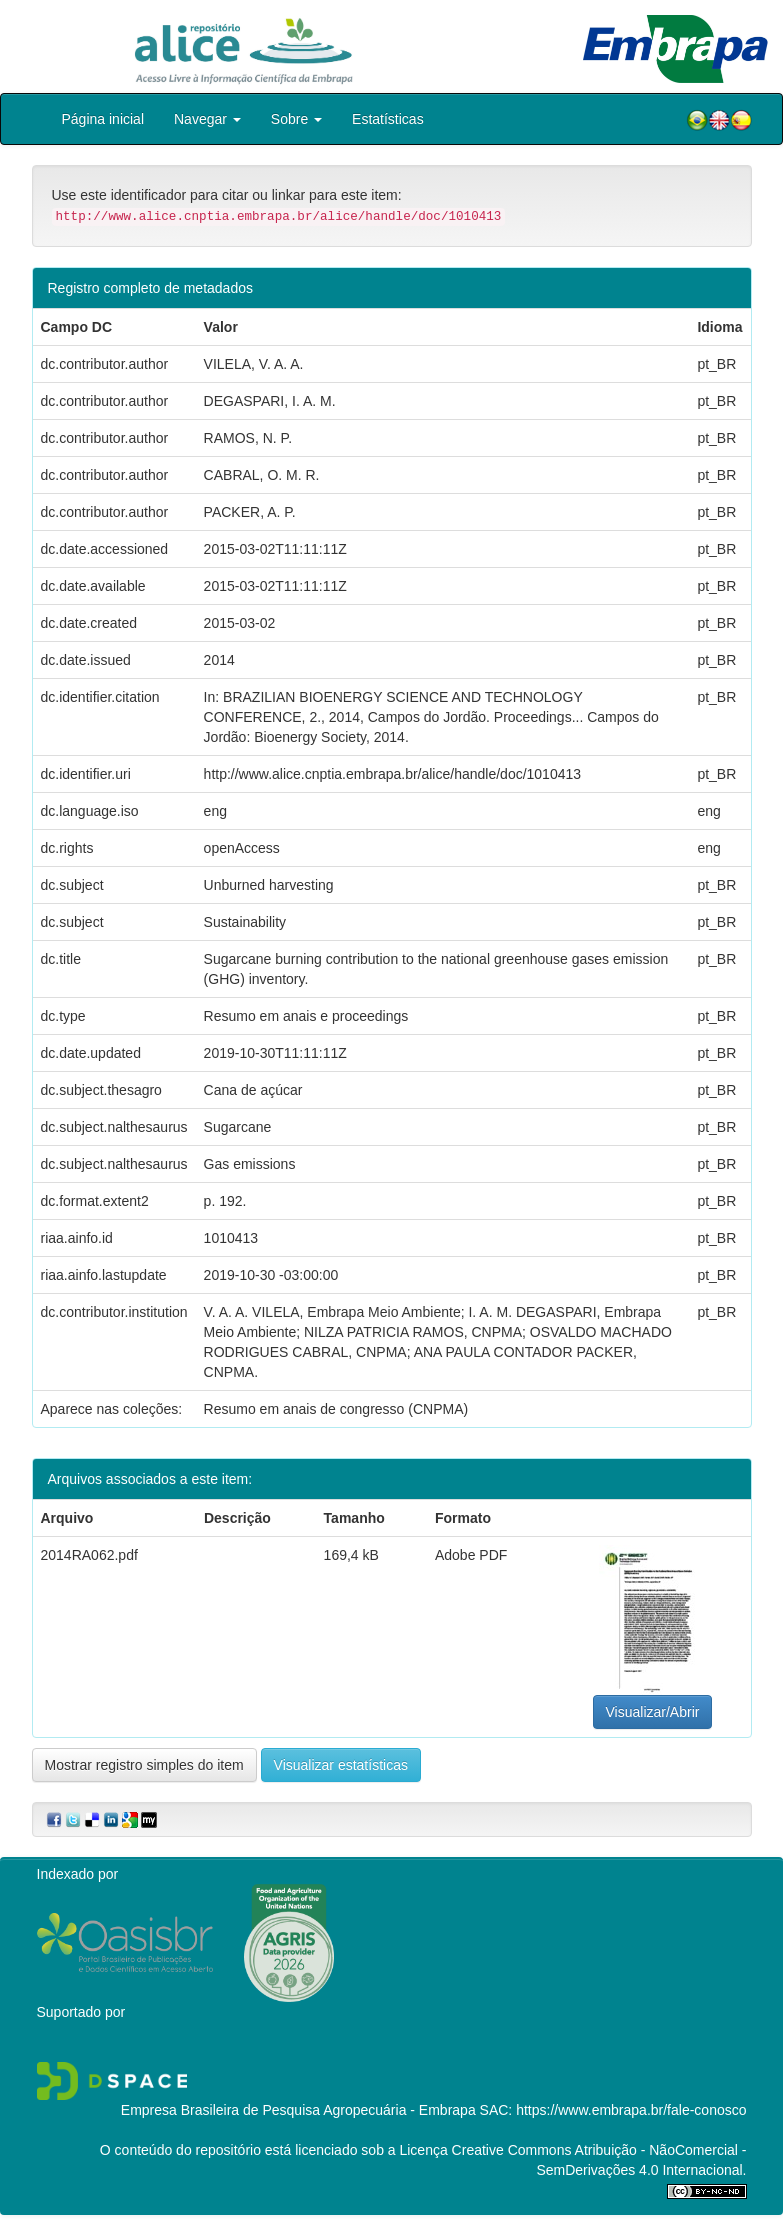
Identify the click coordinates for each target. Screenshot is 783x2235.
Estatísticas (388, 119)
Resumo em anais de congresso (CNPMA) (336, 1409)
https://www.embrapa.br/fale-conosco (631, 2110)
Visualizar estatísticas (341, 1765)
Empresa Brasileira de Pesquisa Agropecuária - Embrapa (298, 2110)
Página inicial (103, 119)
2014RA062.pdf (89, 1555)
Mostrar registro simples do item (144, 1765)
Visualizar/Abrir (653, 1712)
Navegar (207, 119)
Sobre (296, 119)
